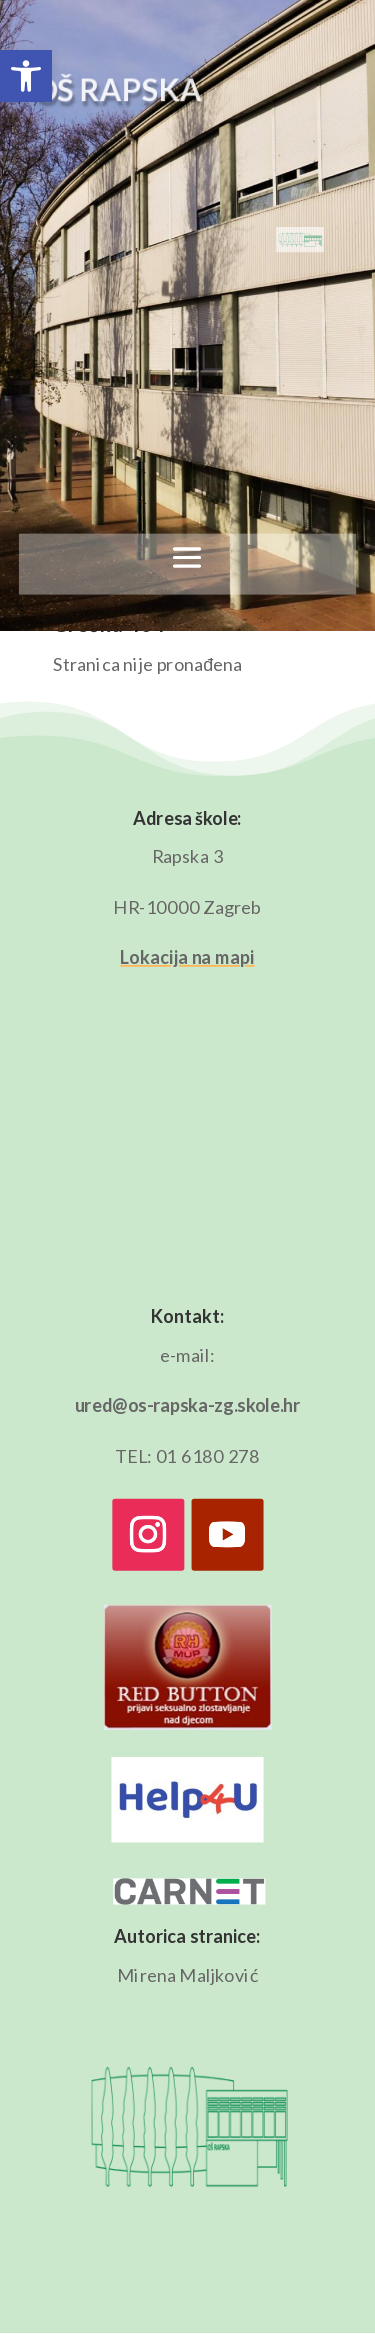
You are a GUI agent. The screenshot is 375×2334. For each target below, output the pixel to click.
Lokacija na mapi (187, 957)
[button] (26, 76)
